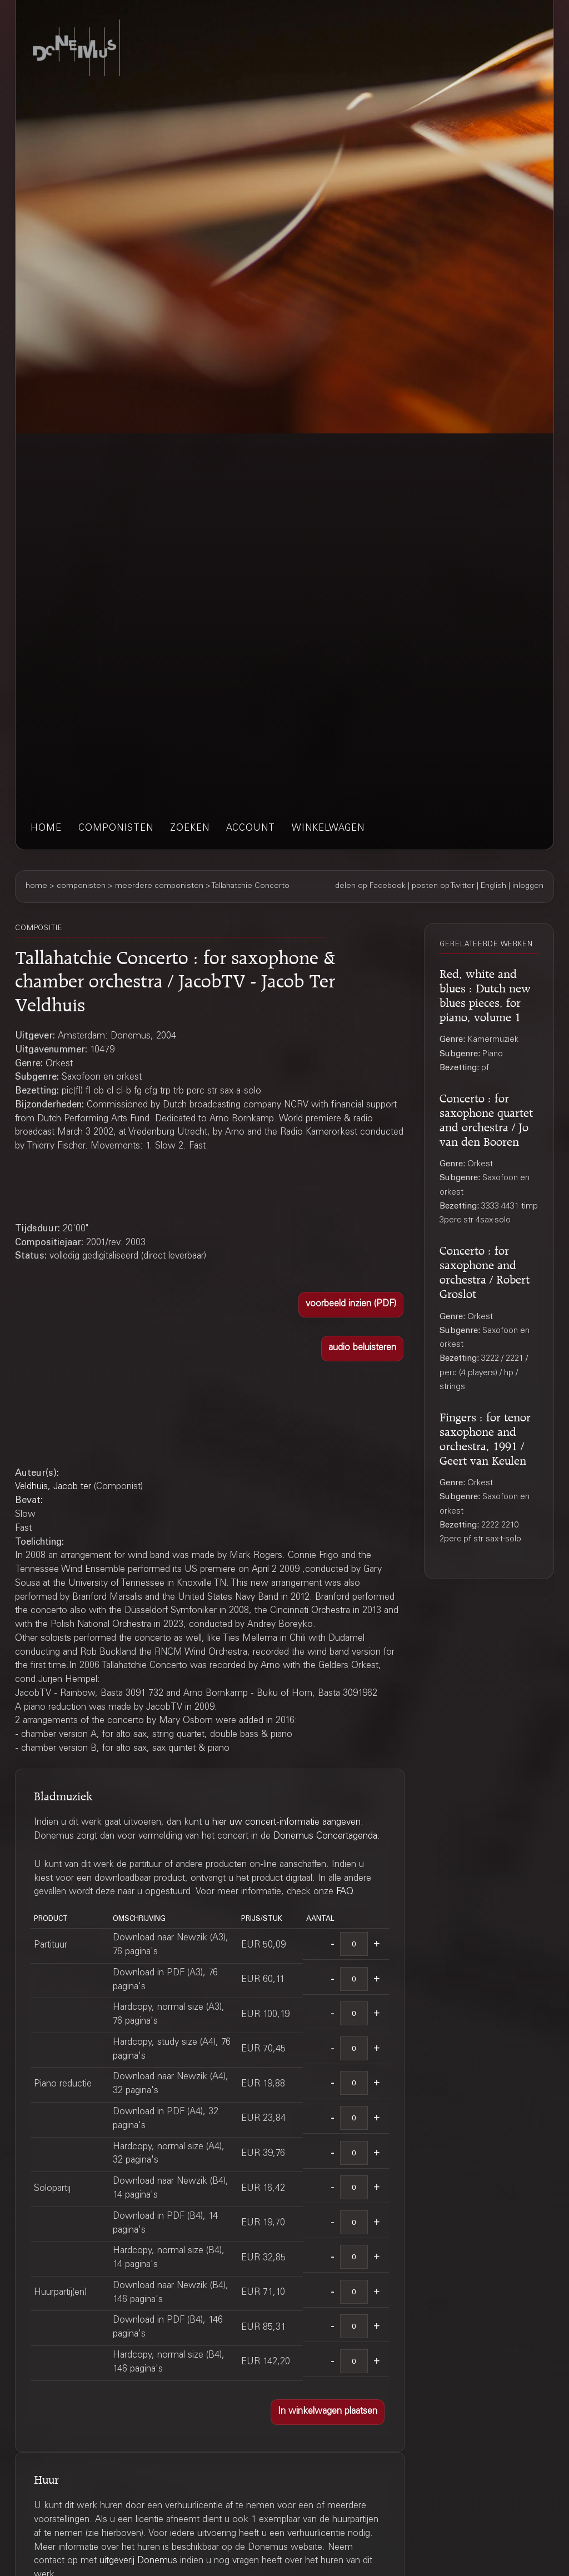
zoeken (189, 828)
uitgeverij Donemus (138, 2561)
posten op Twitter (443, 886)
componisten (115, 828)
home (46, 828)
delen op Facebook (370, 886)
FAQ (344, 1892)
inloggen (527, 886)
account (250, 828)
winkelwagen (328, 828)
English (493, 886)
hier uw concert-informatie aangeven (286, 1823)
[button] (350, 1304)
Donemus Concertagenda (325, 1836)
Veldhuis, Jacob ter (53, 1487)
